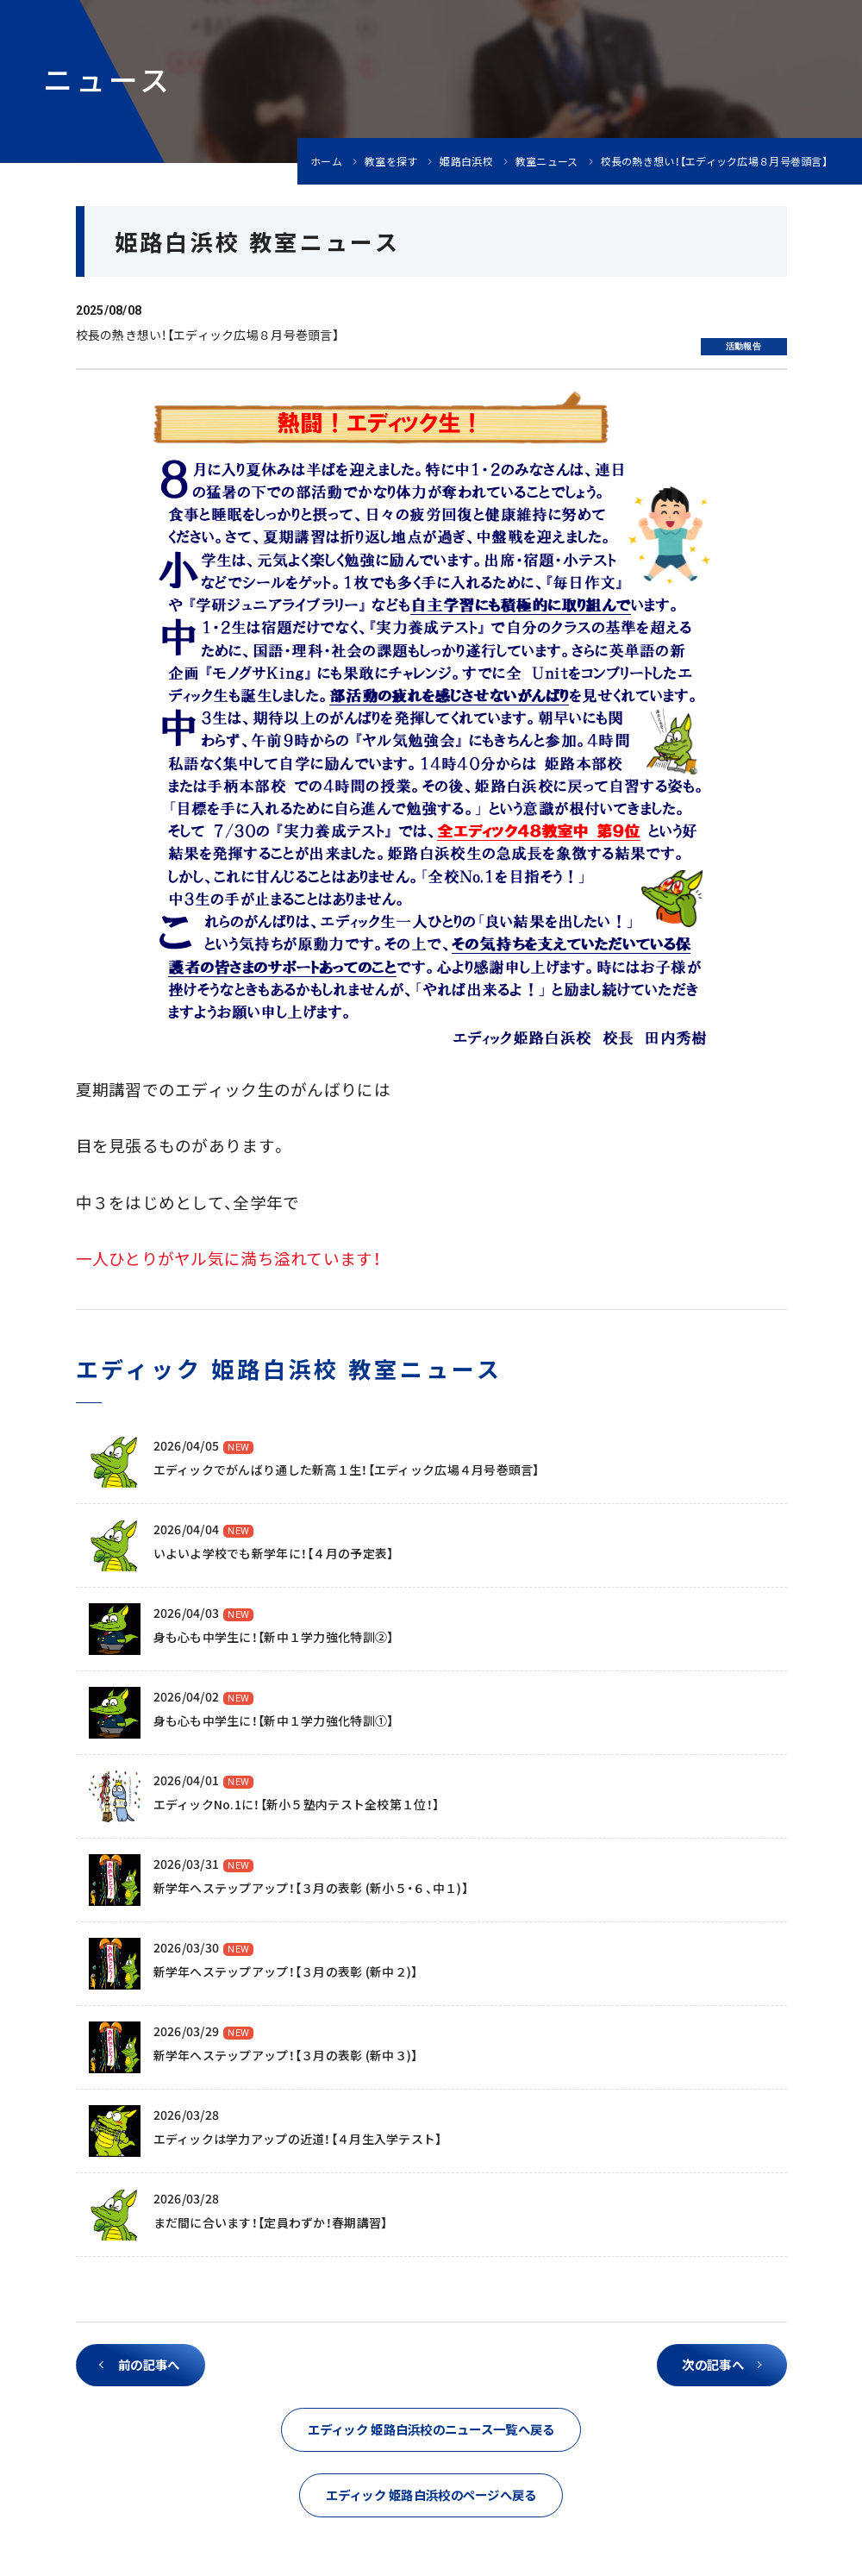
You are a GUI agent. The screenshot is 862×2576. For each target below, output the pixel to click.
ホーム (326, 161)
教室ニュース (546, 161)
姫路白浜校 (466, 161)
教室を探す (391, 161)
